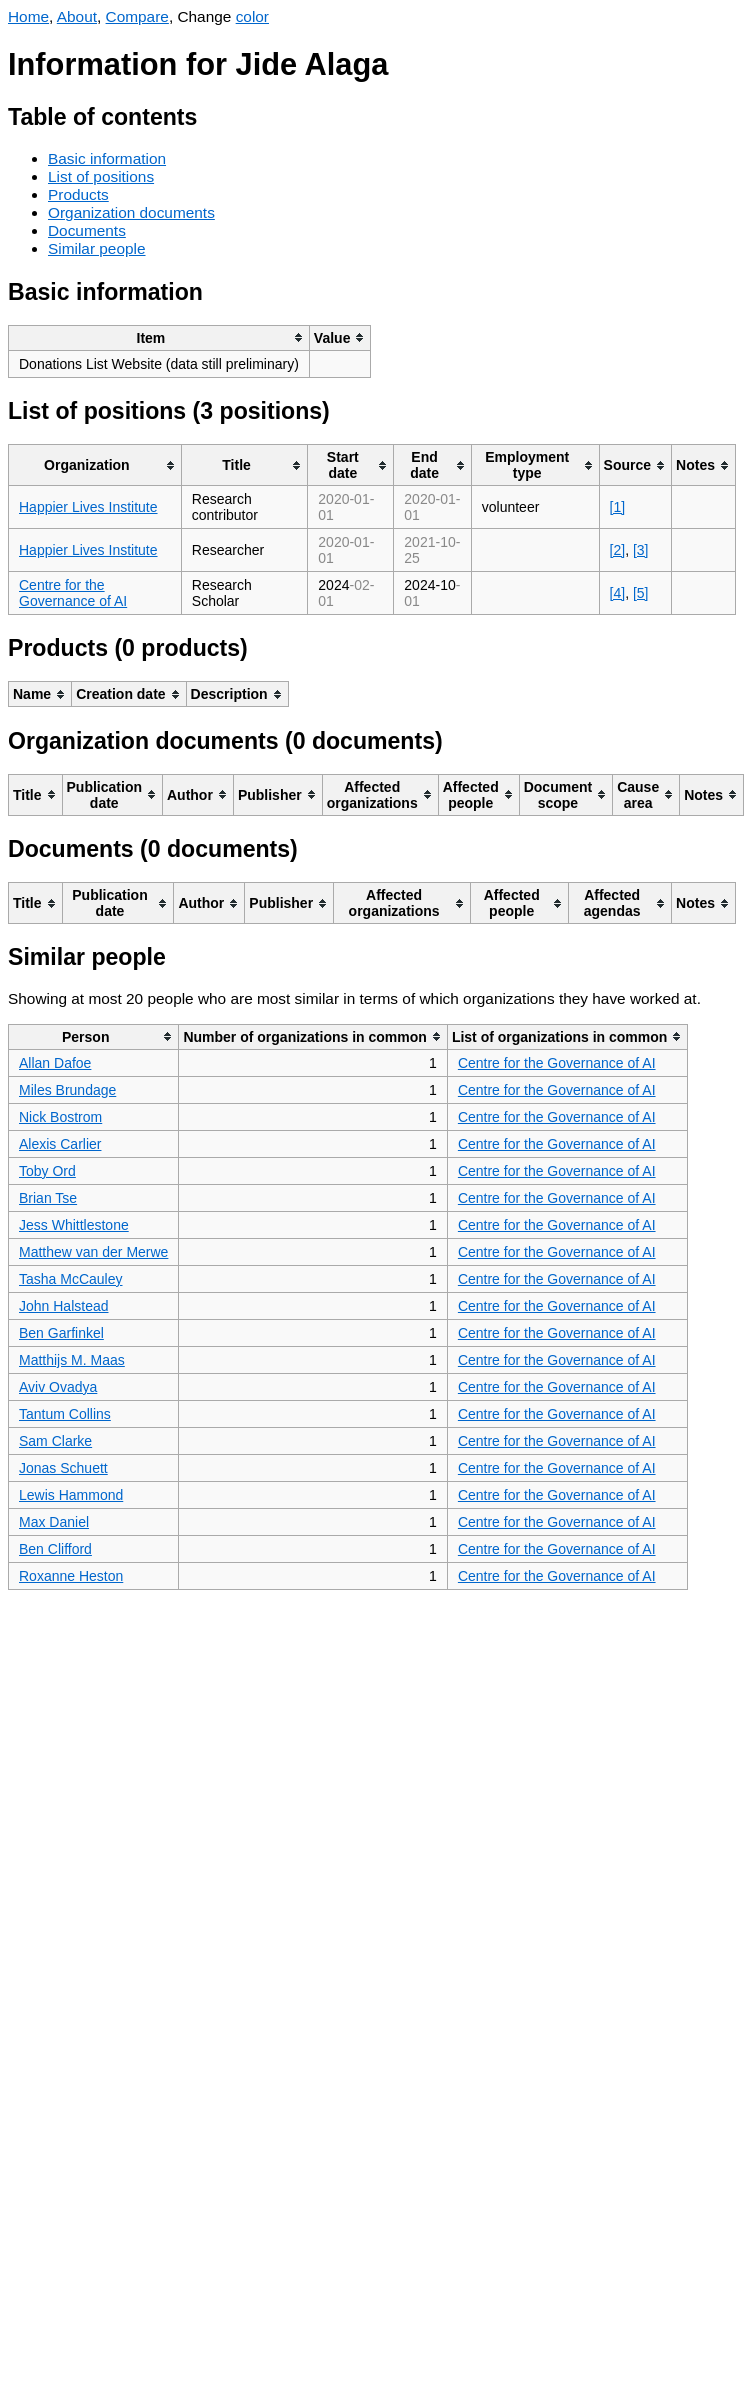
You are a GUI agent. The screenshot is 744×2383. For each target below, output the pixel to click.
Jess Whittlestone (74, 1225)
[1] (618, 507)
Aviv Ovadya (58, 1387)
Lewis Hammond (71, 1495)
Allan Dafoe (55, 1063)
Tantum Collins (65, 1414)
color (252, 16)
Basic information (107, 158)
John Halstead (64, 1306)
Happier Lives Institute (88, 507)
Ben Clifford (55, 1549)
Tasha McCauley (71, 1279)
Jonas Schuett (63, 1468)
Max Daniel (54, 1522)
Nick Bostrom (60, 1117)
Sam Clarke (55, 1441)
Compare (137, 16)
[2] (618, 550)
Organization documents (131, 212)
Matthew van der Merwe (93, 1252)
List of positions (101, 176)
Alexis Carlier (60, 1144)
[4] (618, 593)
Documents (87, 230)
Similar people (97, 248)
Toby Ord (47, 1171)
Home (28, 16)
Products (78, 194)
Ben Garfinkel (61, 1333)
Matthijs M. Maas (72, 1360)
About (77, 16)
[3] (641, 550)
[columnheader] (159, 337)
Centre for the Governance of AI (73, 593)
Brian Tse (48, 1198)
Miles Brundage (67, 1090)
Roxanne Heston (71, 1576)
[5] (641, 593)
